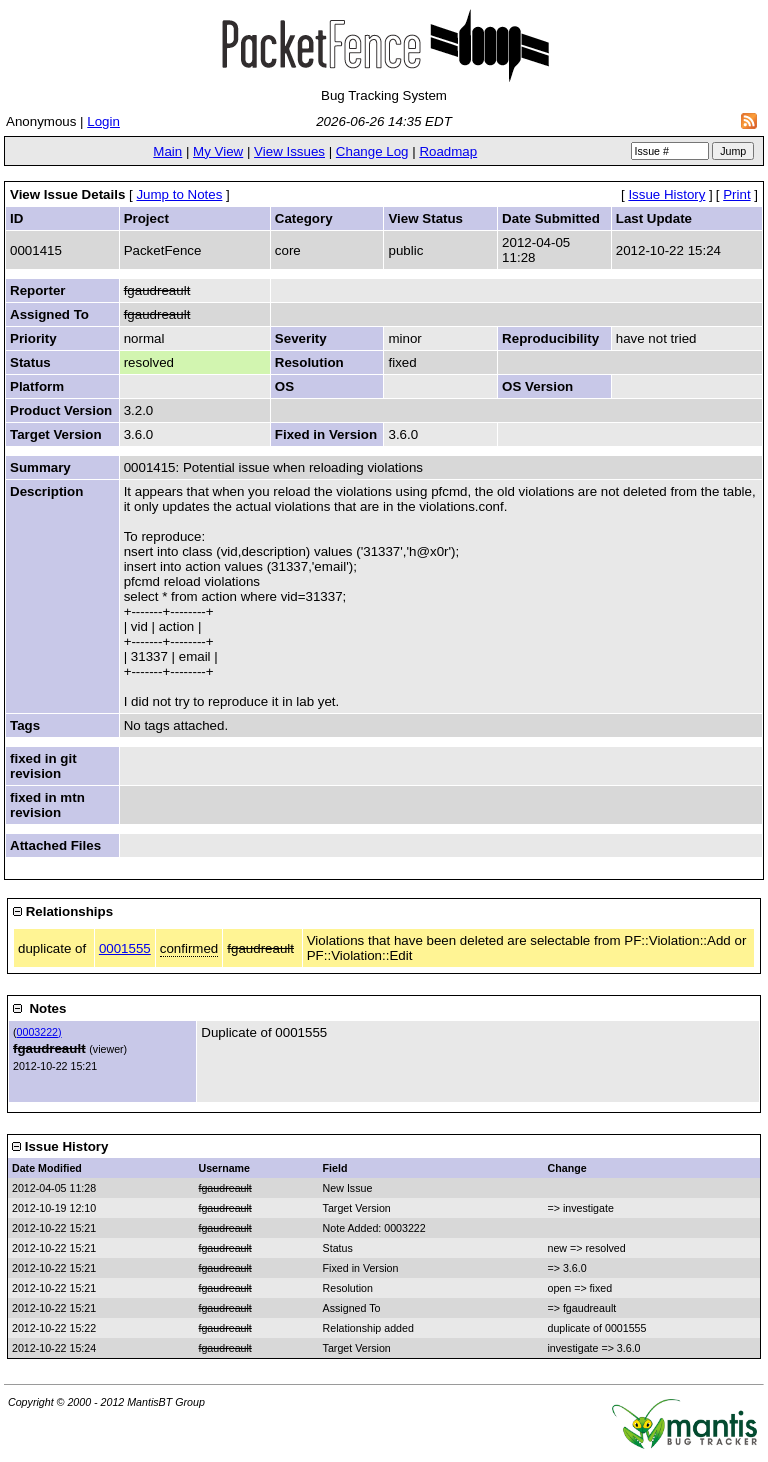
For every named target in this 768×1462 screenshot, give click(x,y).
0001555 (125, 948)
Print (736, 194)
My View (218, 151)
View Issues (289, 151)
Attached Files (55, 845)
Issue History (666, 194)
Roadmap (448, 151)
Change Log (372, 151)
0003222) (39, 1032)
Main (167, 151)
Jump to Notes (179, 194)
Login (103, 121)
